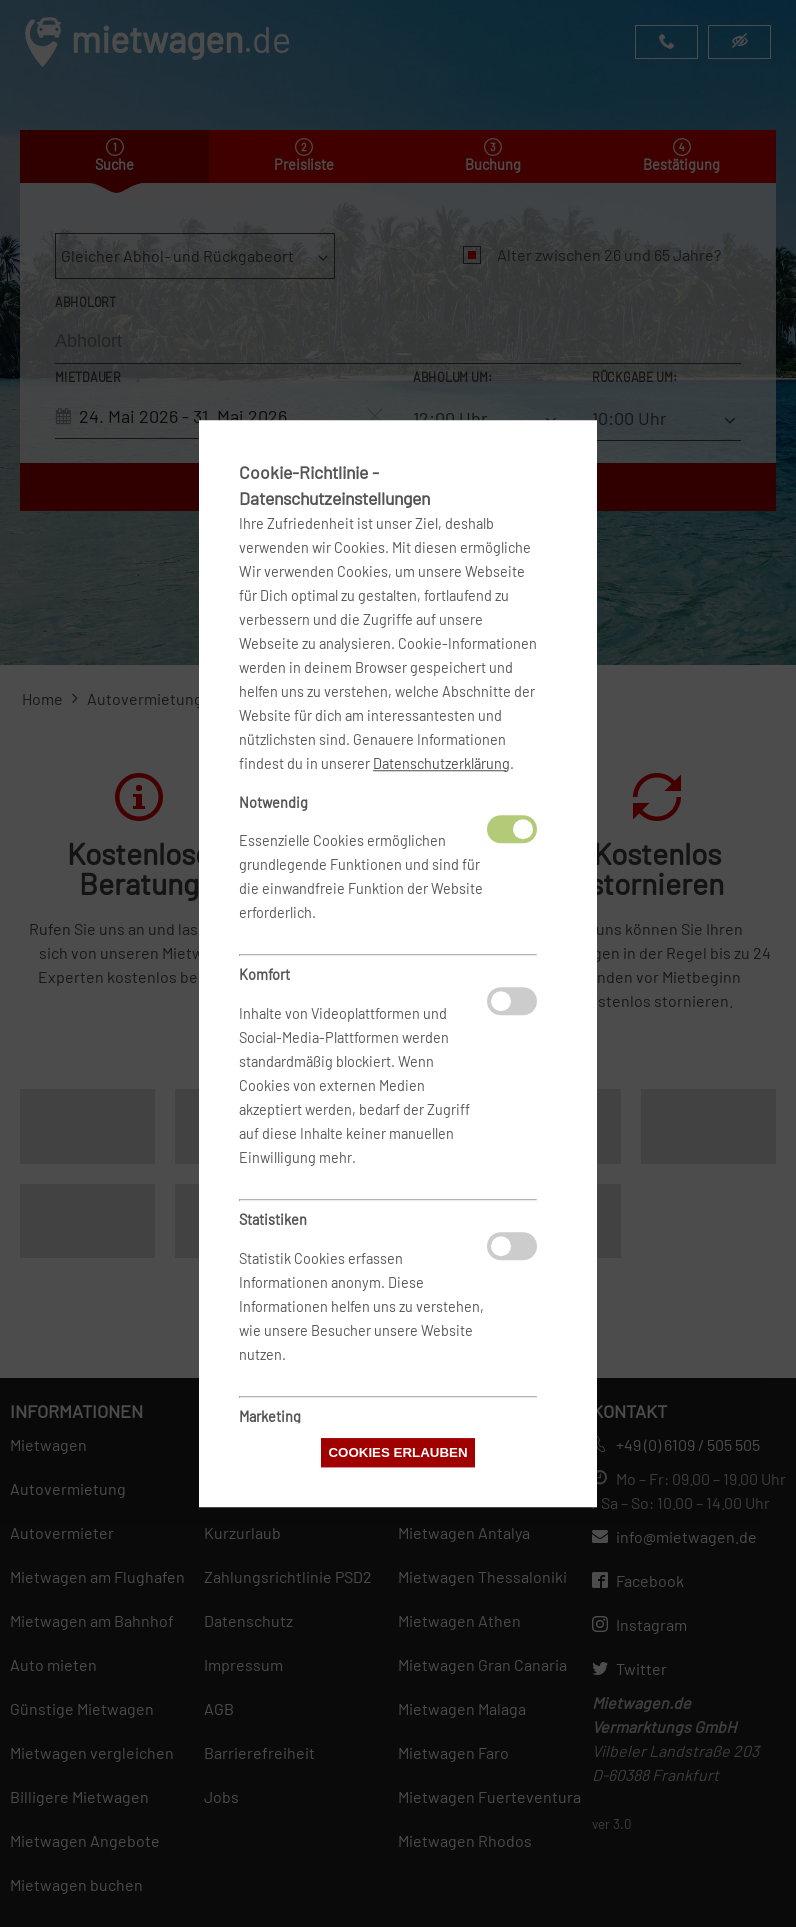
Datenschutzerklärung (441, 763)
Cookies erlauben (397, 1452)
